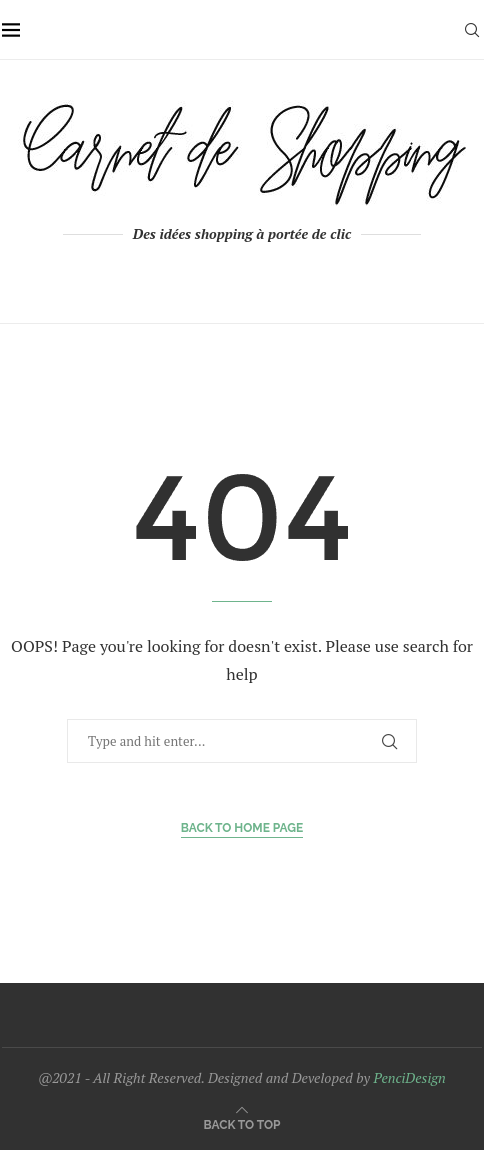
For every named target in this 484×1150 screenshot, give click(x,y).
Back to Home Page (242, 828)
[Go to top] (242, 1123)
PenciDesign (409, 1077)
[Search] (472, 30)
